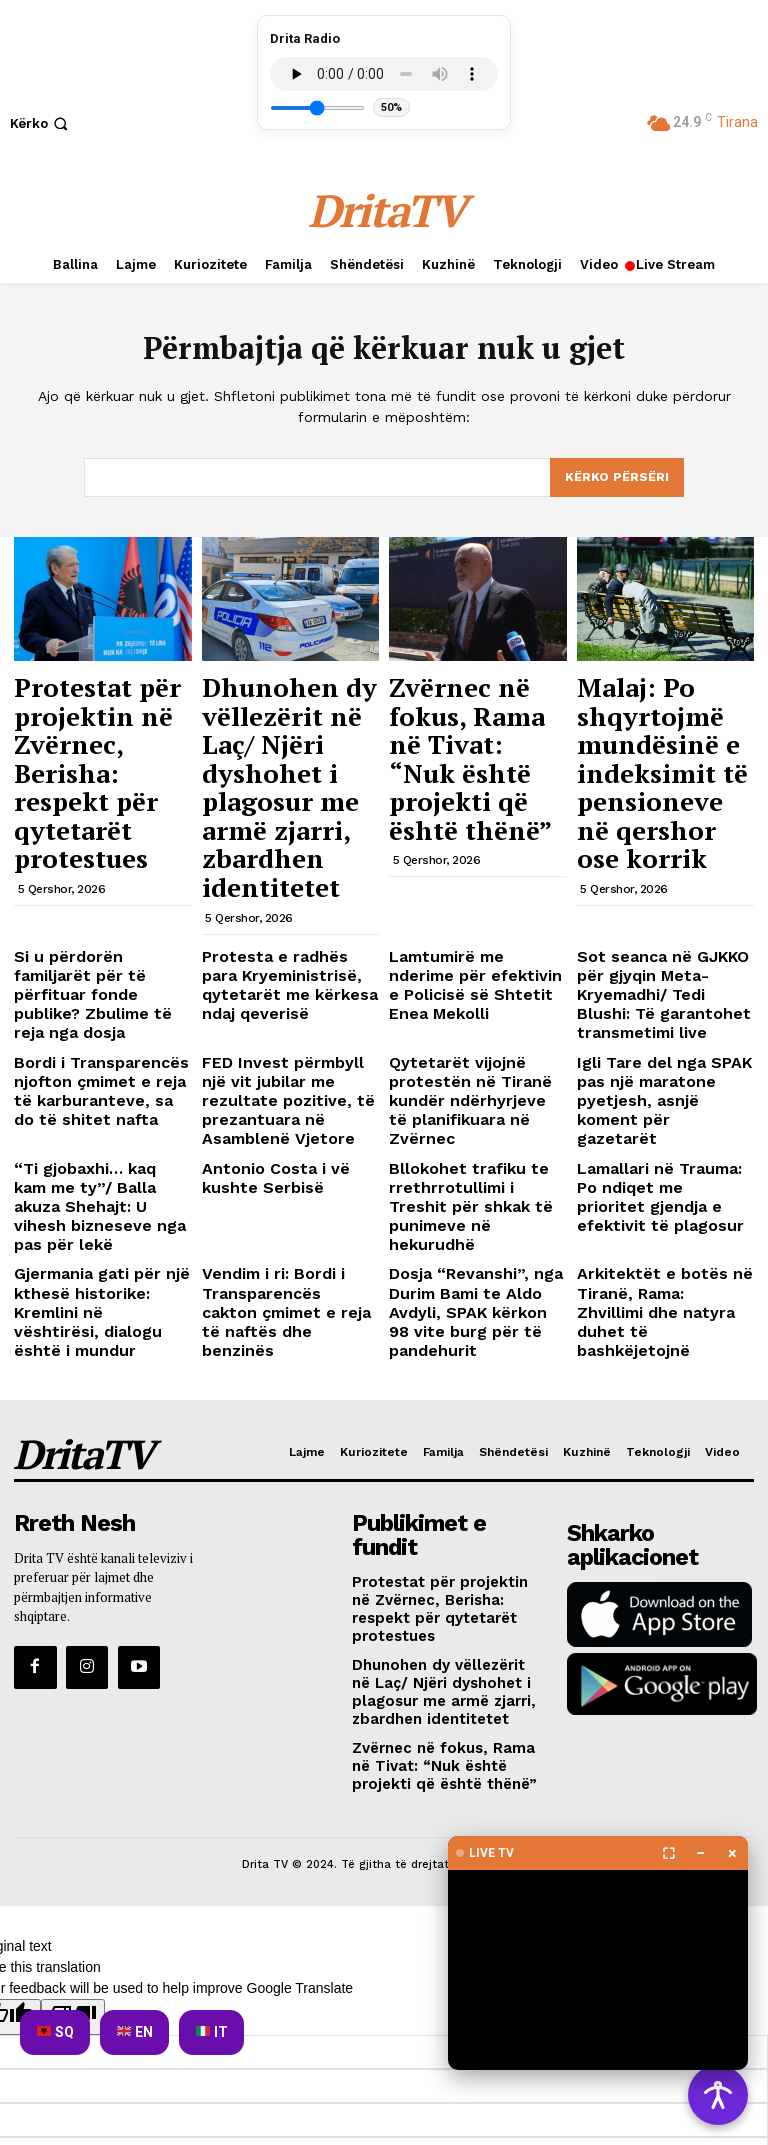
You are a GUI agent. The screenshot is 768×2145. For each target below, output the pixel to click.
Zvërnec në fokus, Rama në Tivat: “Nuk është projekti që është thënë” (476, 708)
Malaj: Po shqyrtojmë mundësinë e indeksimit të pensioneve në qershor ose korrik (656, 727)
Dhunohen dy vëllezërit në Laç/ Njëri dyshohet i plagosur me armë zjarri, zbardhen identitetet (279, 727)
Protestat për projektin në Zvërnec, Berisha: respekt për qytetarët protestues (102, 718)
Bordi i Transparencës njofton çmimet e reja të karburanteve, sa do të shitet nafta (92, 933)
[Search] (617, 478)
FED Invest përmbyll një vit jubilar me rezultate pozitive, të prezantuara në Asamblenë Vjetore (290, 933)
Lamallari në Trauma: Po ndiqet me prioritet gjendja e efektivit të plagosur (657, 1005)
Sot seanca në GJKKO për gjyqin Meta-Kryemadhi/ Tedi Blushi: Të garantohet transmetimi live (664, 861)
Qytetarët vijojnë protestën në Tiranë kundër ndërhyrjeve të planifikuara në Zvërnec (477, 933)
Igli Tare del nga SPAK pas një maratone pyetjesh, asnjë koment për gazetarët (663, 933)
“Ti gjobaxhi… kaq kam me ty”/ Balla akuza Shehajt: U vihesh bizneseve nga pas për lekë (102, 1005)
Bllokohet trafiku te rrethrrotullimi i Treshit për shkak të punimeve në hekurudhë (473, 1005)
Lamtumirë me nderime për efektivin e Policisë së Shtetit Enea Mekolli (473, 853)
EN (135, 2032)
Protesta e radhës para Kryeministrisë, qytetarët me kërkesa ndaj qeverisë (287, 853)
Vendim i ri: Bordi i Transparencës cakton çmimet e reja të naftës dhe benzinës (278, 1078)
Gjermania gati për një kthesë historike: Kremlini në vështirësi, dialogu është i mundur (98, 1078)
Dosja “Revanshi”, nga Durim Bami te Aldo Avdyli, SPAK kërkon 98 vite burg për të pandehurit (475, 1078)
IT (212, 2032)
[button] (41, 123)
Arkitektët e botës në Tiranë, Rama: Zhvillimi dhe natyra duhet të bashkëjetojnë (653, 1078)
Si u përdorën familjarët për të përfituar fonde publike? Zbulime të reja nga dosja (93, 861)
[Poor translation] (73, 1699)
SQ (55, 2032)
